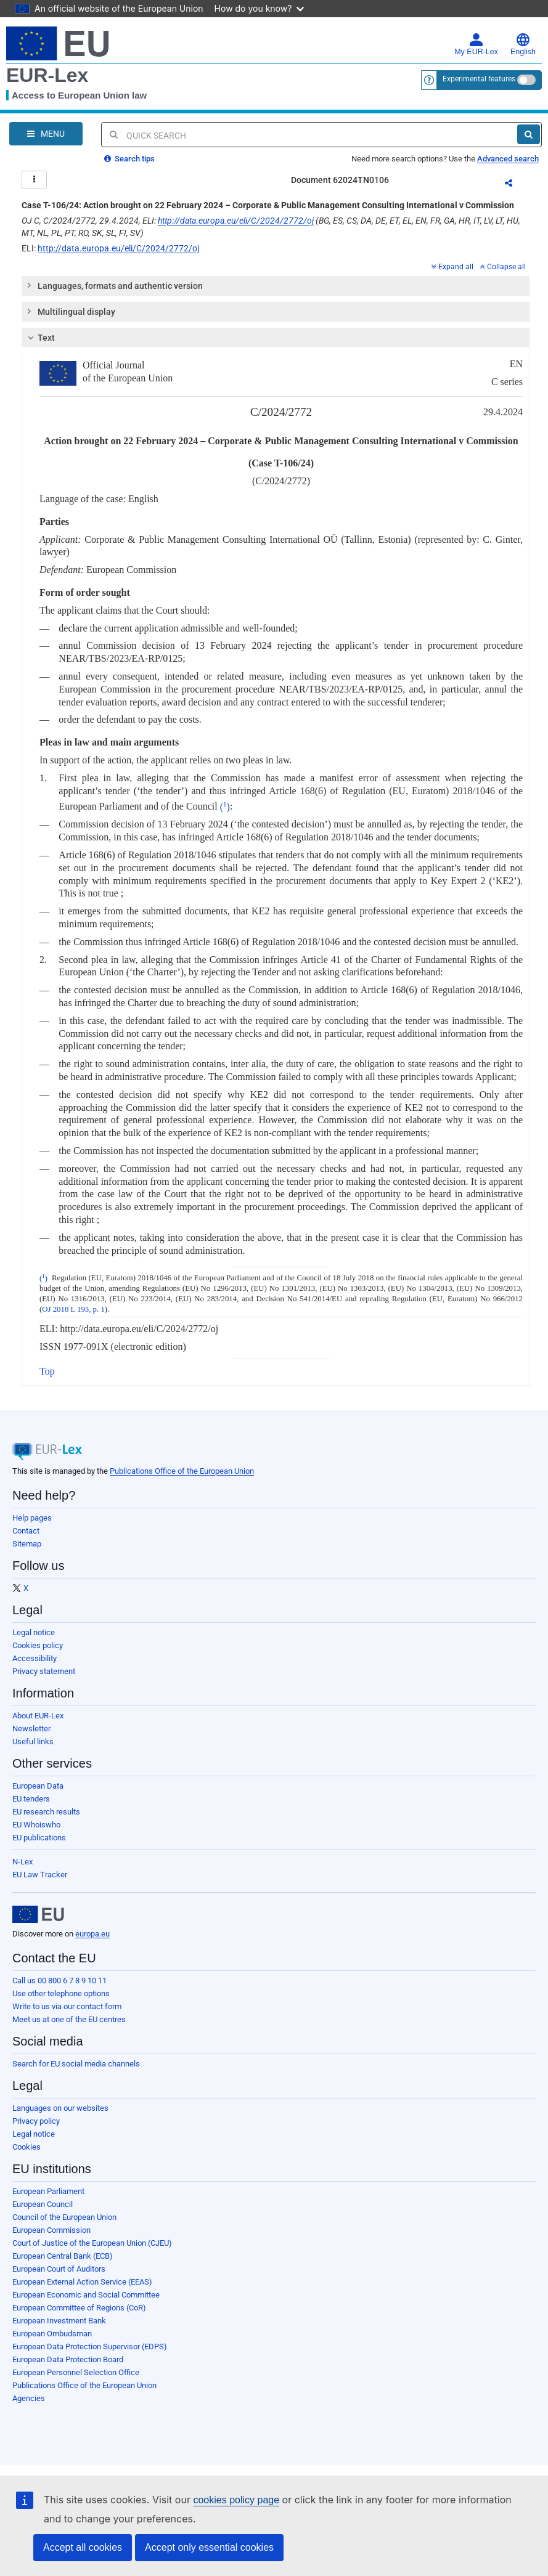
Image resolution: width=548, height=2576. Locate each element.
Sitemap (26, 1543)
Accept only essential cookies (209, 2547)
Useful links (33, 1741)
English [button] (523, 44)
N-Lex (22, 1861)
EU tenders (31, 1798)
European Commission (51, 2230)
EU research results (46, 1811)
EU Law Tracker (39, 1874)
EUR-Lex (47, 75)
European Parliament (48, 2191)
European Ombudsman (52, 2333)
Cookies (26, 2146)
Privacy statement (43, 1671)
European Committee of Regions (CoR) (79, 2307)
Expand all (452, 266)
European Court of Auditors (58, 2268)
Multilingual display (70, 311)
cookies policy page (236, 2500)
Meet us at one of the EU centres (69, 2019)
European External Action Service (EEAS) (82, 2281)
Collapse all (503, 266)
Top (47, 1371)
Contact (25, 1530)
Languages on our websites (60, 2108)
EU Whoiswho (36, 1824)
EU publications (39, 1837)
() (225, 807)
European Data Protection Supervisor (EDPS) (89, 2346)
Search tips (129, 158)
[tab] (275, 286)
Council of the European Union (64, 2217)
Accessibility (34, 1658)
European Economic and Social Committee (86, 2294)
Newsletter (31, 1728)
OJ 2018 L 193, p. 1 (73, 1309)
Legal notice (33, 1632)
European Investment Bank (59, 2320)
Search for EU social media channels (76, 2063)
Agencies (28, 2398)
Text (39, 338)
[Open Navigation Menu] (46, 133)
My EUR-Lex (476, 44)
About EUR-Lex (37, 1715)
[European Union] (38, 1914)
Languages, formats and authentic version (114, 285)
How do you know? (260, 8)
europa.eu (92, 1933)
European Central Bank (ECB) (62, 2256)
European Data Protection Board (67, 2359)
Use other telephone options (61, 1993)
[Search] (528, 134)
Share (516, 185)
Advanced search (508, 158)
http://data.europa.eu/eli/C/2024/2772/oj (236, 221)
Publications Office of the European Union (182, 1471)
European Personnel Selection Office (75, 2372)
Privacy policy (36, 2121)
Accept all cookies (82, 2547)
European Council (42, 2204)
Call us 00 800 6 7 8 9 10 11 (59, 1980)
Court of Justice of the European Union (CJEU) (92, 2243)
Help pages (32, 1517)
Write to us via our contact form (66, 2006)
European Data (37, 1785)
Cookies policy (37, 1645)
